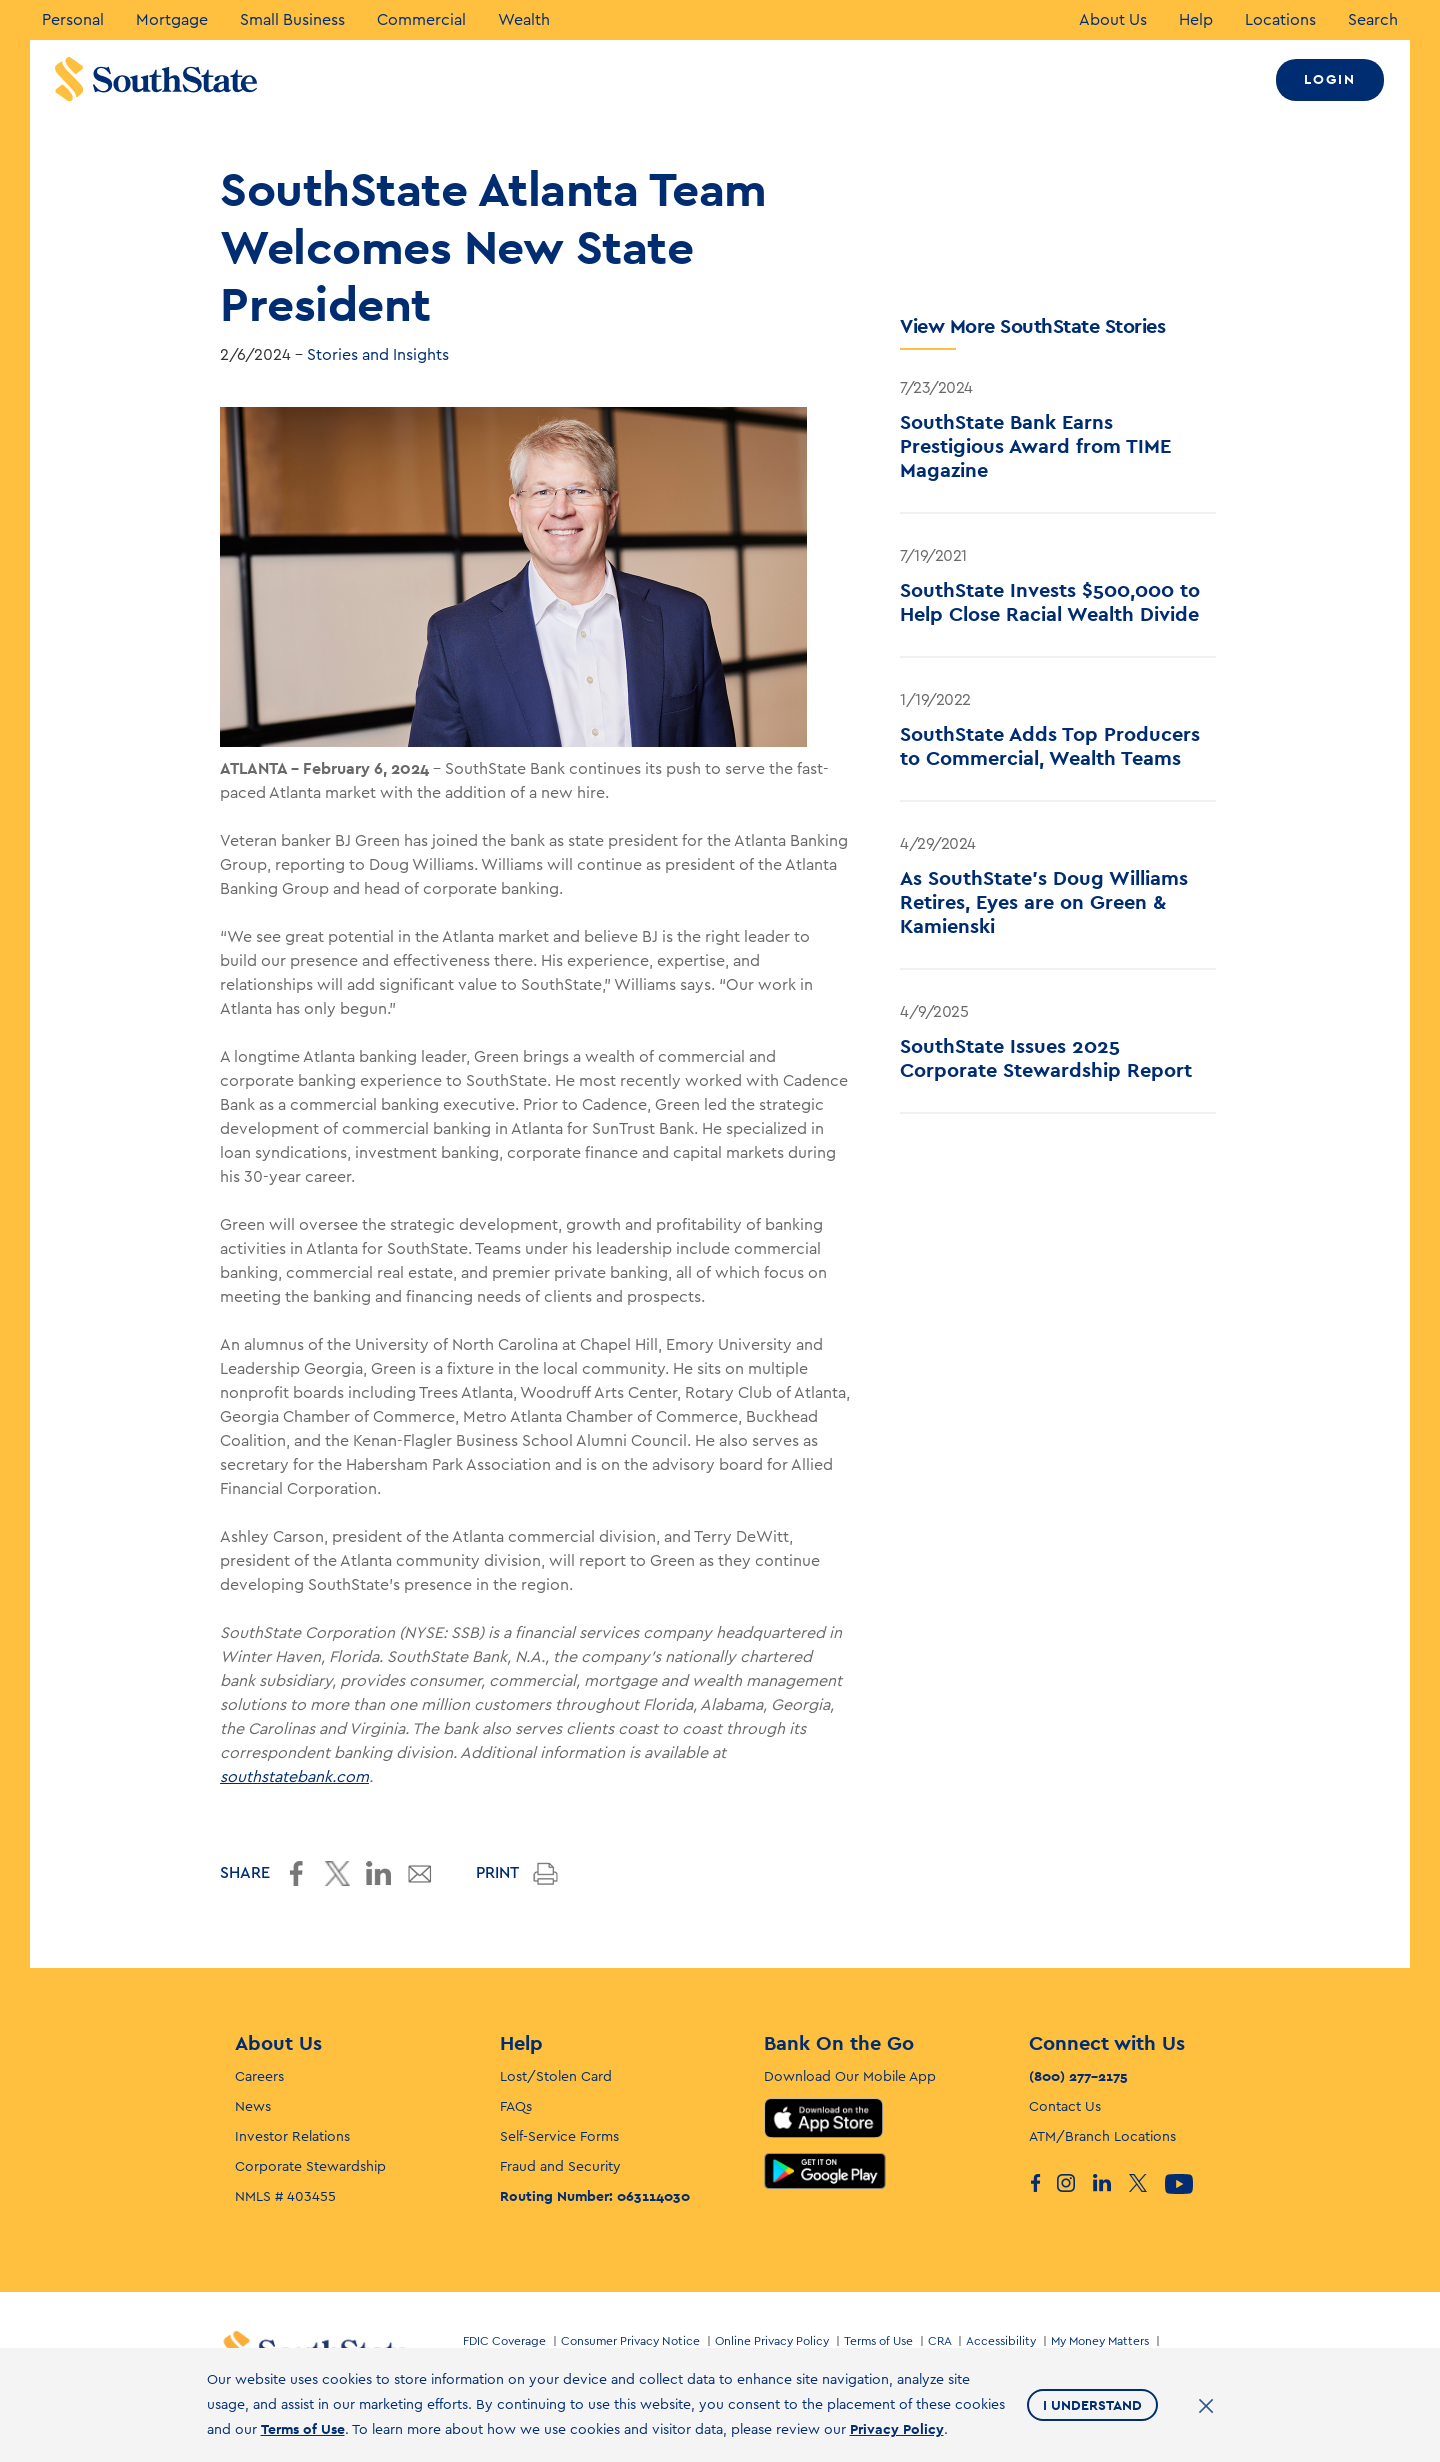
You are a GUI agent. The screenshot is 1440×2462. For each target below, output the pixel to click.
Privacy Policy (897, 2429)
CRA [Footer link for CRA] (939, 2341)
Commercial (421, 20)
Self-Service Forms (559, 2137)
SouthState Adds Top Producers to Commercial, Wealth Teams (1050, 746)
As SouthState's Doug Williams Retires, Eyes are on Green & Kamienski (1044, 902)
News (253, 2107)
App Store (823, 2118)
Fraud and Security (560, 2167)
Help (1196, 20)
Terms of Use (303, 2429)
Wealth (524, 20)
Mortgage (172, 20)
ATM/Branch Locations (1102, 2137)
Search (1373, 20)
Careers (259, 2077)
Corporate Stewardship (310, 2167)
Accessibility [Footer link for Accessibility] (1001, 2341)
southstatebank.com (294, 1777)
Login (1330, 79)
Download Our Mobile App (850, 2077)
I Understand (1092, 2405)
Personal (73, 20)
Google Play (824, 2171)
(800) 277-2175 (1078, 2076)
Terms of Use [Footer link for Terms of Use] (878, 2341)
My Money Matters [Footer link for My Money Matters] (1100, 2341)
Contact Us (1065, 2107)
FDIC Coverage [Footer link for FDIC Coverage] (504, 2341)
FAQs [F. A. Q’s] (516, 2107)
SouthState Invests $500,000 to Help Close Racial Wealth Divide (1050, 602)
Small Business (292, 20)
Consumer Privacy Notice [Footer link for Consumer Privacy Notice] (630, 2341)
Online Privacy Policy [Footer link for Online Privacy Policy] (772, 2341)
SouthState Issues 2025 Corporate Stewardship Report (1046, 1058)
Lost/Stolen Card (556, 2077)
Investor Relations (292, 2137)
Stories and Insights (378, 355)
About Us (1113, 20)
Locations (1280, 20)
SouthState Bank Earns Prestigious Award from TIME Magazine (1035, 446)
